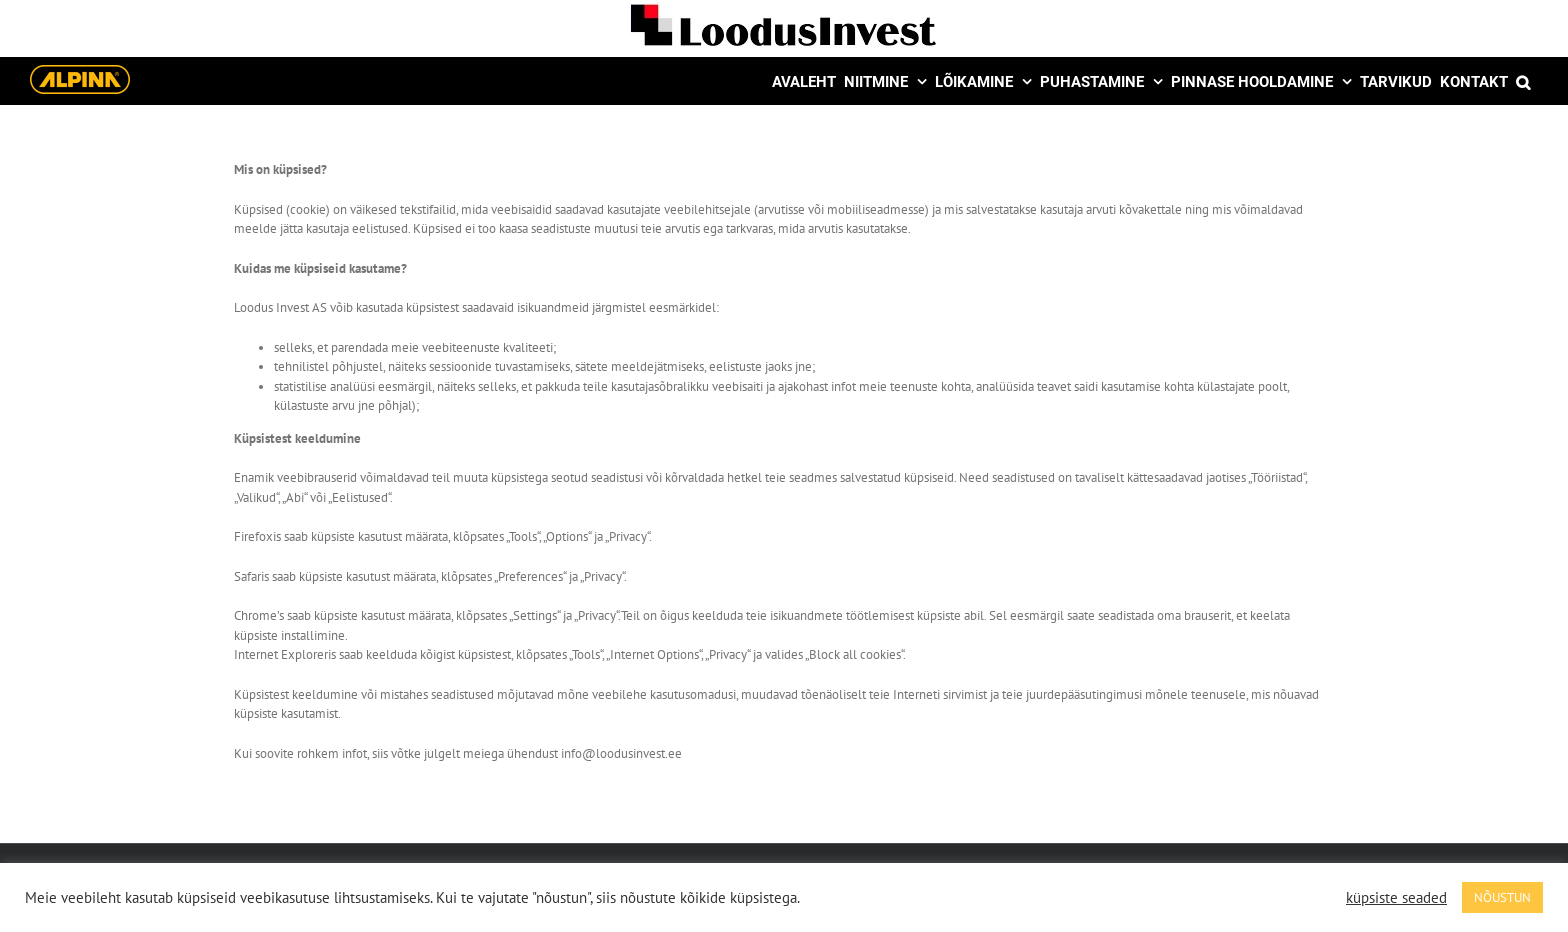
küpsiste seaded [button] (1396, 898)
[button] (1523, 80)
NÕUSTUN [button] (1502, 897)
